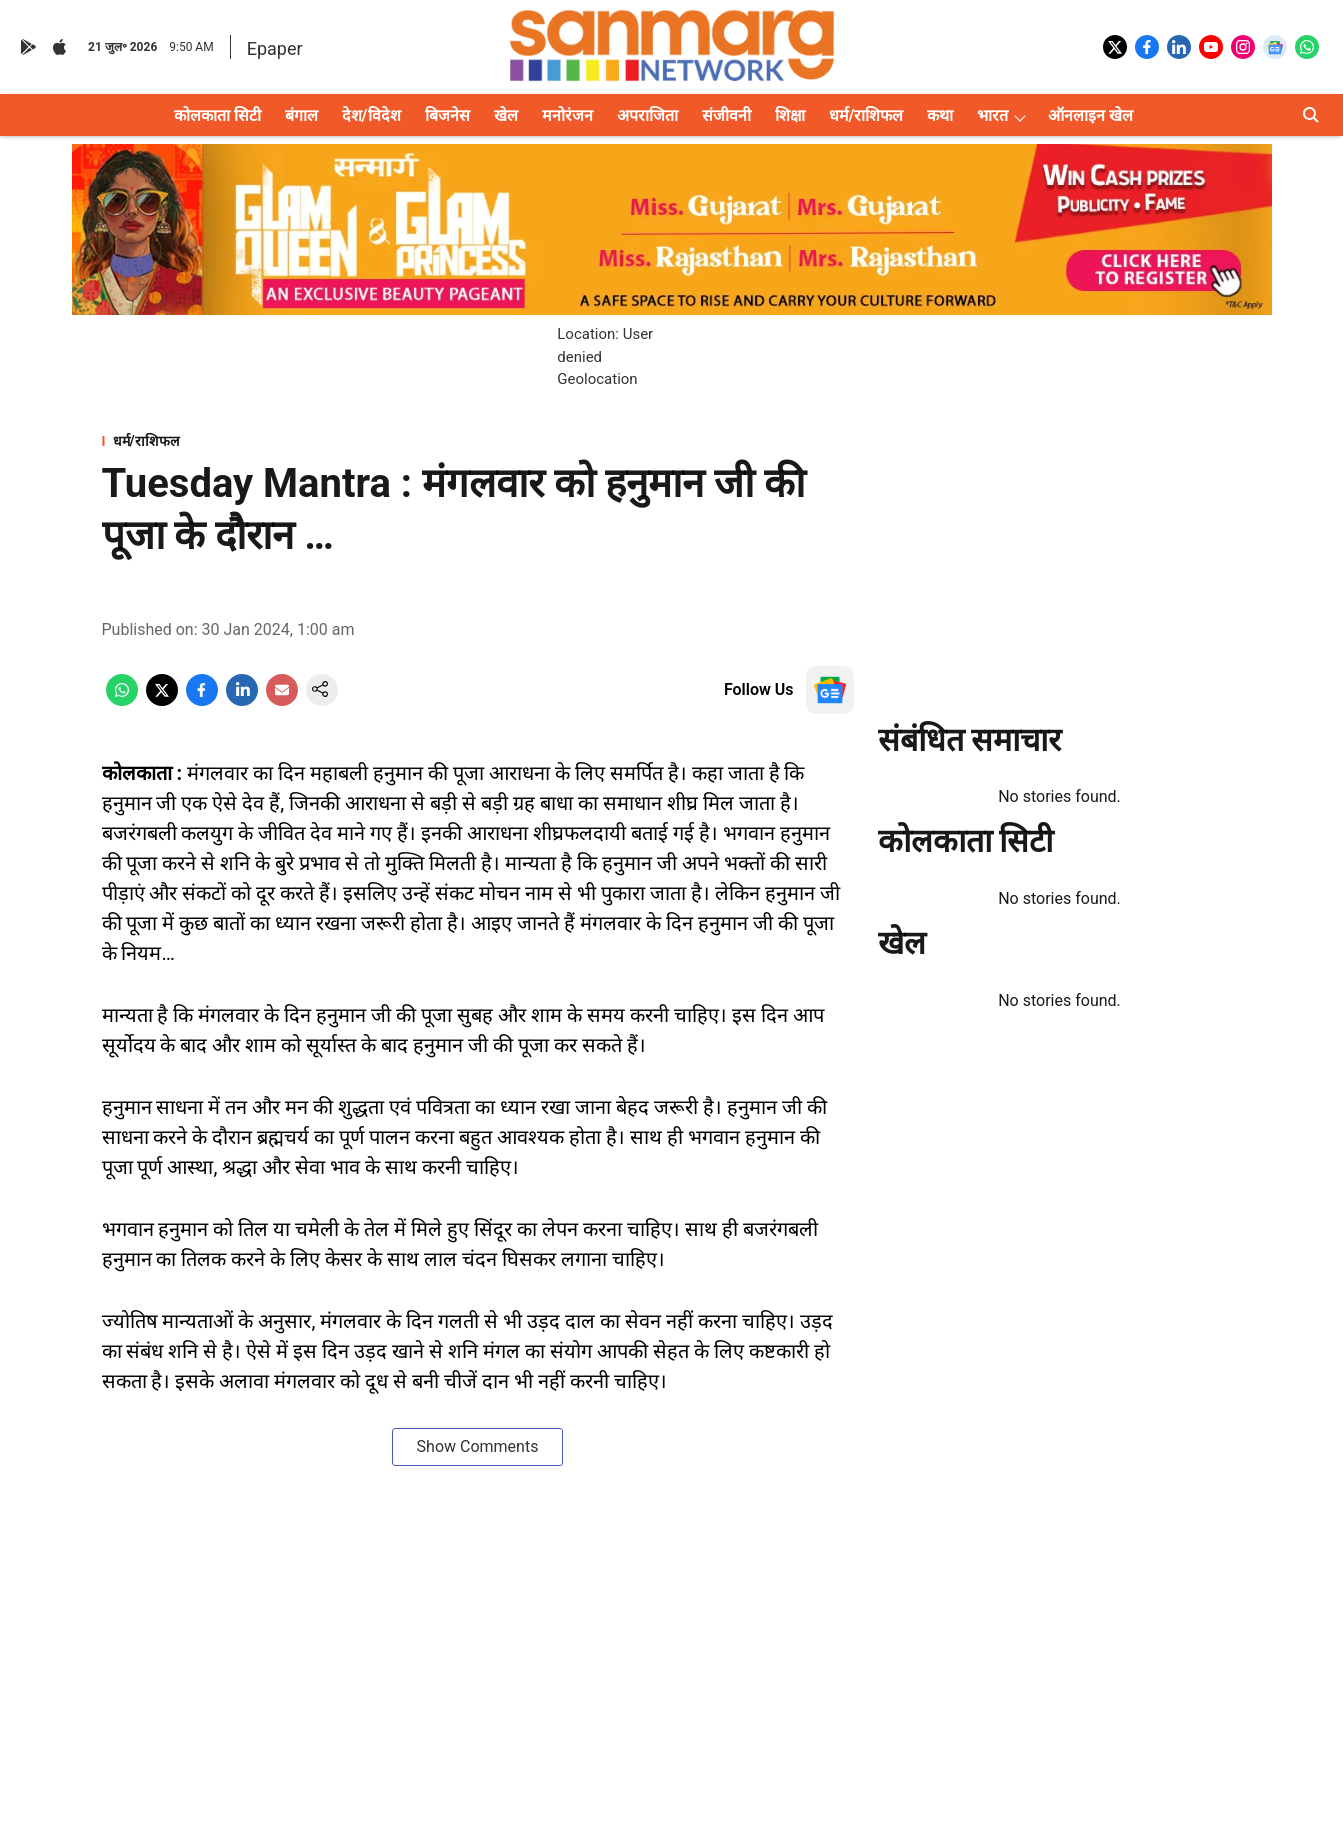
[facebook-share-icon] (202, 700)
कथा (940, 115)
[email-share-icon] (282, 700)
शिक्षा (790, 115)
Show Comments (478, 1446)
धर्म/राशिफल (866, 115)
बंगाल (301, 115)
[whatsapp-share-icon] (122, 700)
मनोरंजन (567, 115)
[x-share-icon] (162, 700)
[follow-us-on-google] (830, 690)
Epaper (275, 48)
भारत (992, 115)
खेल (506, 115)
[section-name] (478, 440)
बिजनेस (447, 115)
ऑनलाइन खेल (1090, 115)
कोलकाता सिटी (217, 115)
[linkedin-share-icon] (242, 700)
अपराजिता (647, 115)
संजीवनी (726, 115)
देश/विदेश (371, 115)
